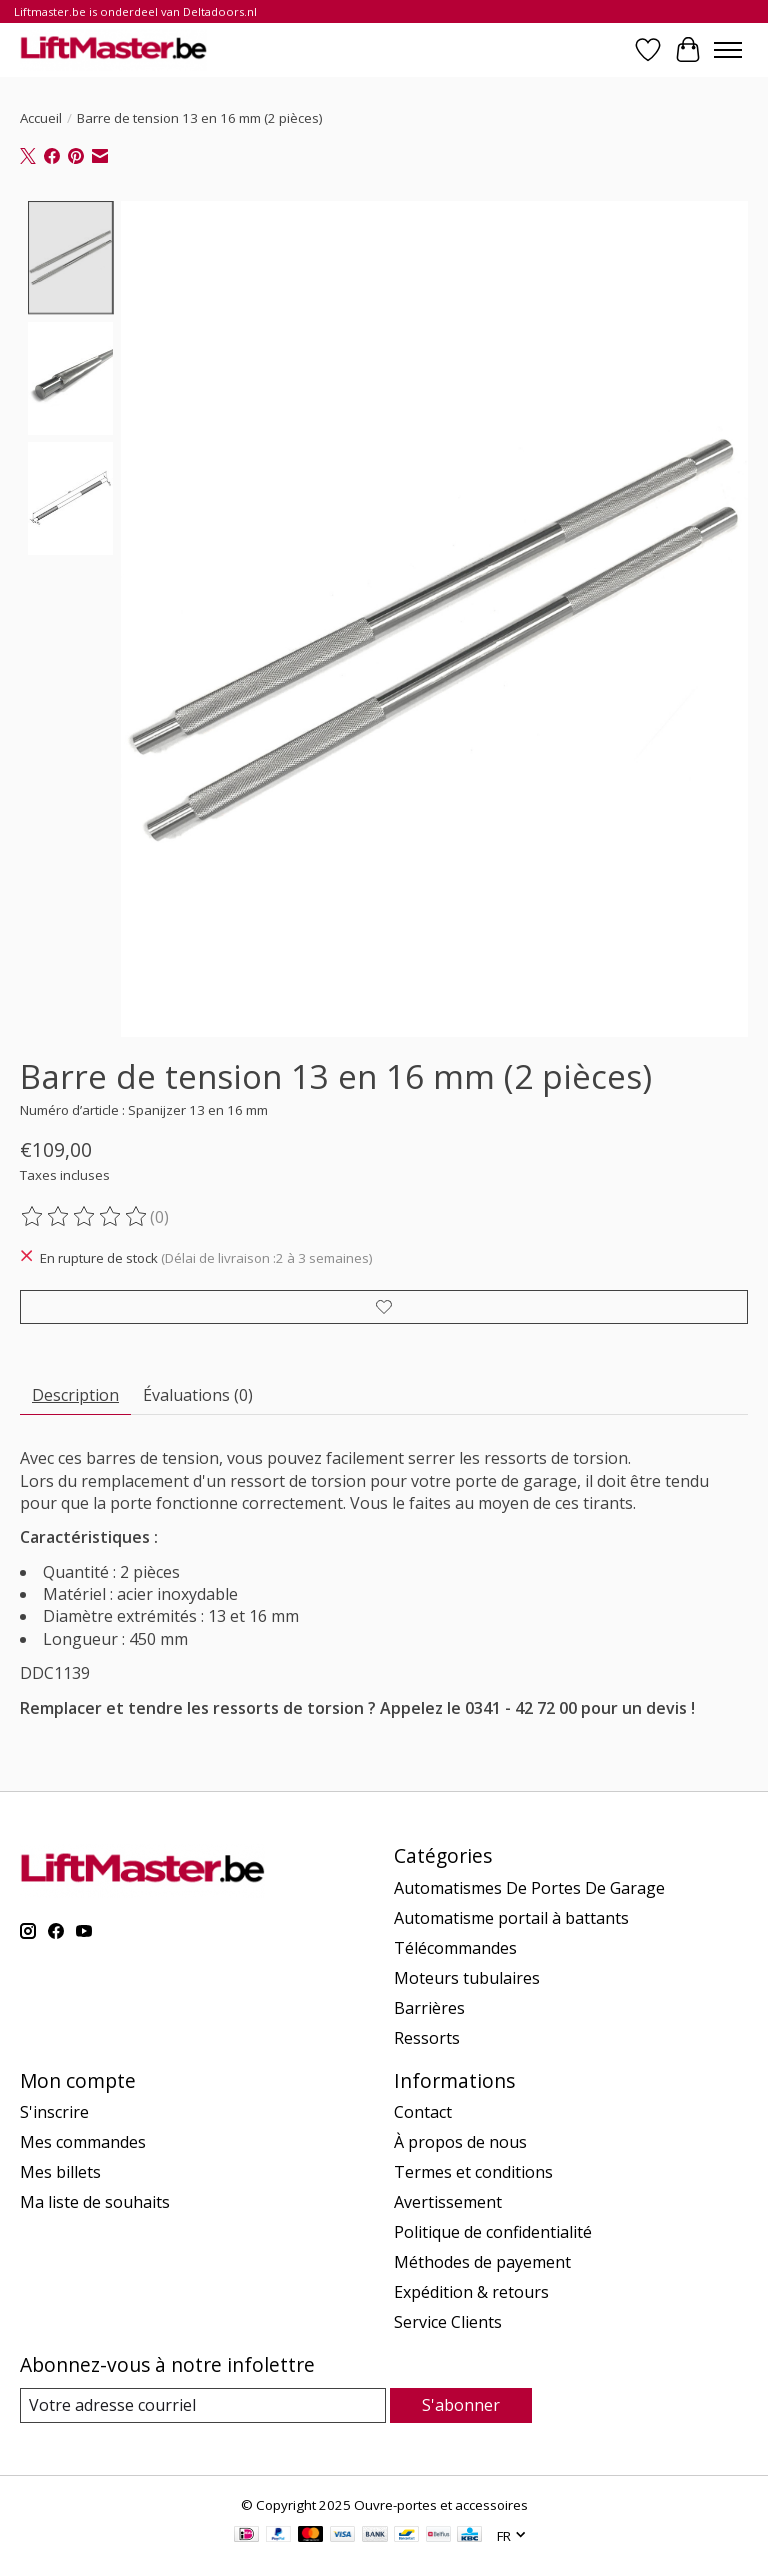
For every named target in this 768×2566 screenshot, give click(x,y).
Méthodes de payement (482, 2262)
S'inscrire (54, 2112)
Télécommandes (455, 1948)
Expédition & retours (471, 2292)
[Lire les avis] (85, 1217)
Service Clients (448, 2322)
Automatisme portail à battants (511, 1918)
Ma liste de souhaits (95, 2202)
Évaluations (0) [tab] (198, 1395)
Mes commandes (83, 2142)
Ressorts (427, 2038)
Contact (423, 2112)
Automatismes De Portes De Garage (529, 1888)
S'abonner (461, 2405)
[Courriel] (203, 2405)
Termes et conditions (473, 2172)
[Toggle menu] (728, 50)
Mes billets (60, 2172)
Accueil (41, 118)
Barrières (429, 2008)
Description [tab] (75, 1395)
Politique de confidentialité (493, 2232)
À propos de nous (460, 2142)
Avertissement (448, 2202)
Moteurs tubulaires (467, 1978)
